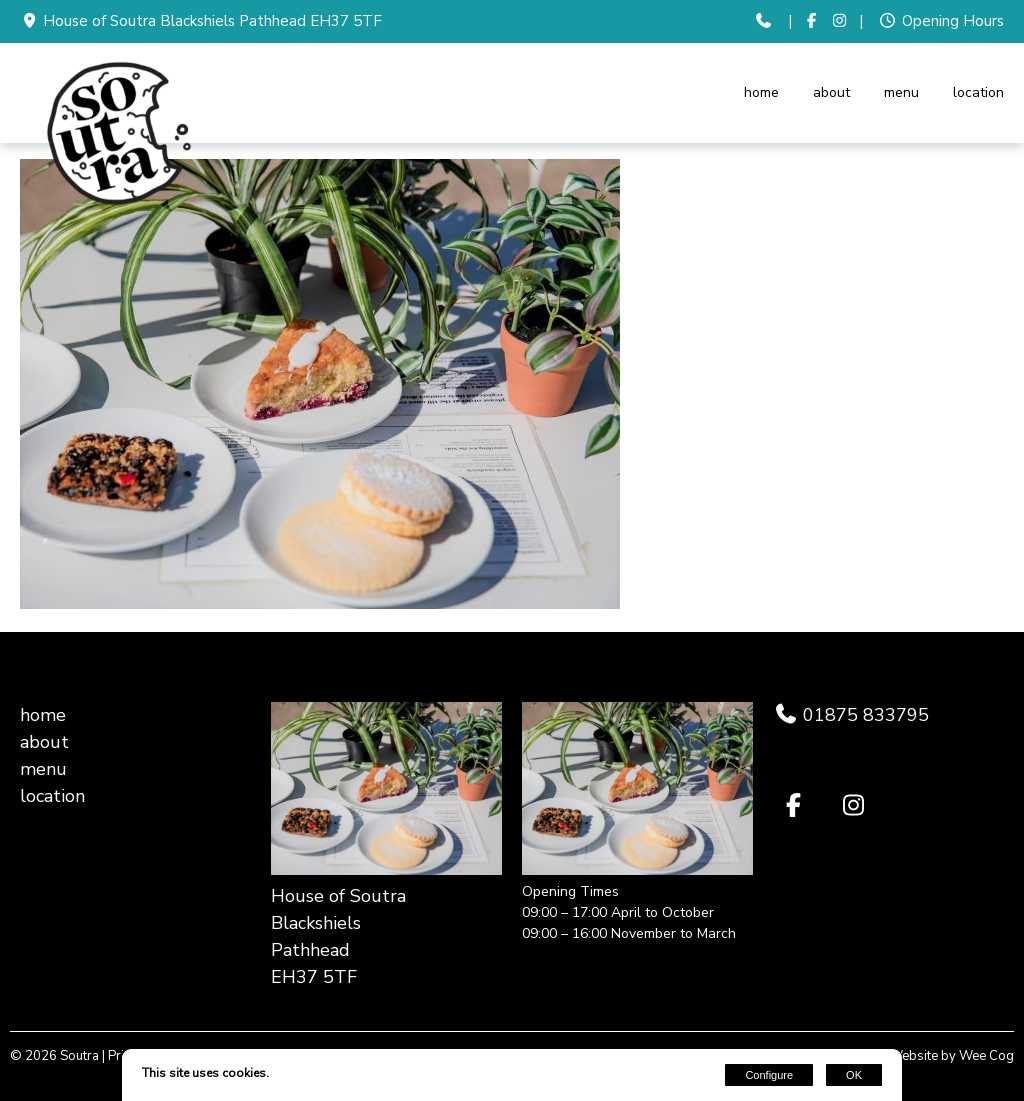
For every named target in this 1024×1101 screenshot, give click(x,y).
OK (854, 1075)
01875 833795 (863, 715)
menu (901, 92)
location (978, 92)
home (761, 92)
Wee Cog (986, 1056)
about (831, 92)
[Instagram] (840, 21)
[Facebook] (811, 21)
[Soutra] (120, 208)
